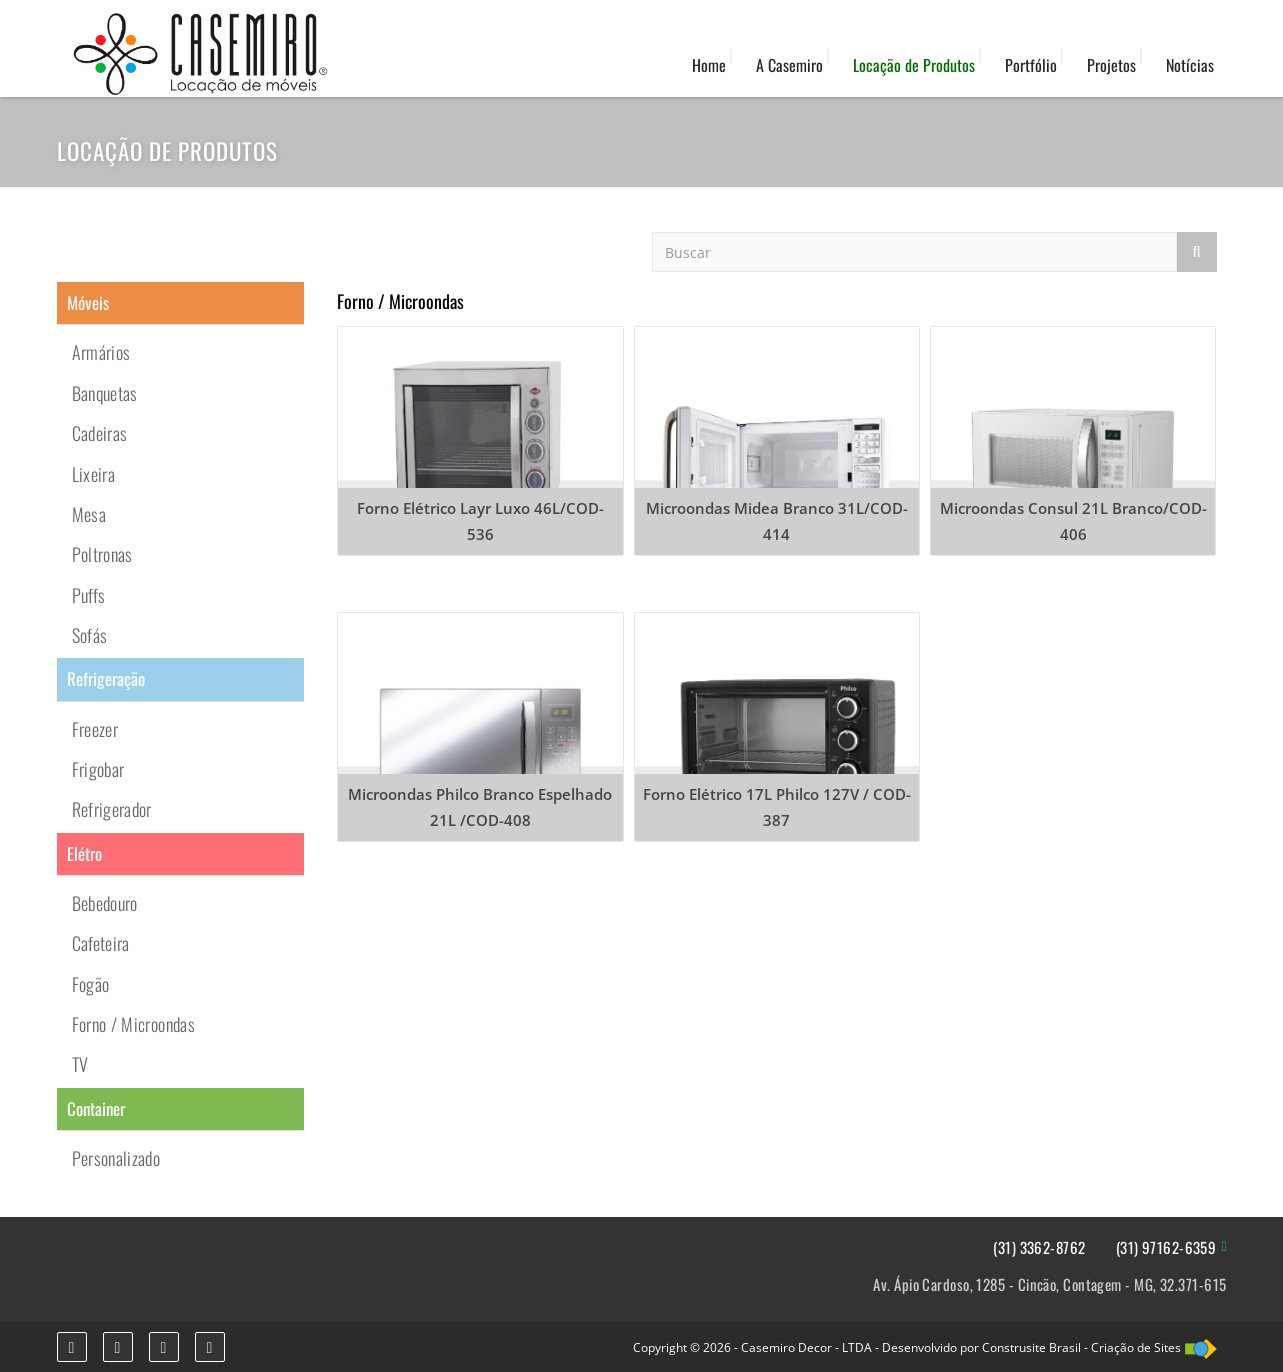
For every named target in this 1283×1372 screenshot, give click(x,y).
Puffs (89, 595)
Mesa (89, 514)
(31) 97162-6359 (1166, 1247)
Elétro (84, 853)
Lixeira (94, 474)
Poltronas (102, 554)
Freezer (95, 729)
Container (96, 1108)
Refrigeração (106, 678)
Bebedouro (105, 903)
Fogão (91, 984)
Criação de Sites (1136, 1347)
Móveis (88, 302)
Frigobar (98, 769)
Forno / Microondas (133, 1024)
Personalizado (116, 1158)
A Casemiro (789, 65)
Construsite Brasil (1031, 1347)
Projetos (1111, 65)
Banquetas (105, 393)
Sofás (90, 635)
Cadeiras (100, 433)
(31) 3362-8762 (1039, 1247)
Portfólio (1031, 65)
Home (709, 65)
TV (80, 1064)
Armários (101, 352)
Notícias (1190, 65)
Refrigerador (112, 809)
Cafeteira (101, 943)
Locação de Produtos (914, 65)
